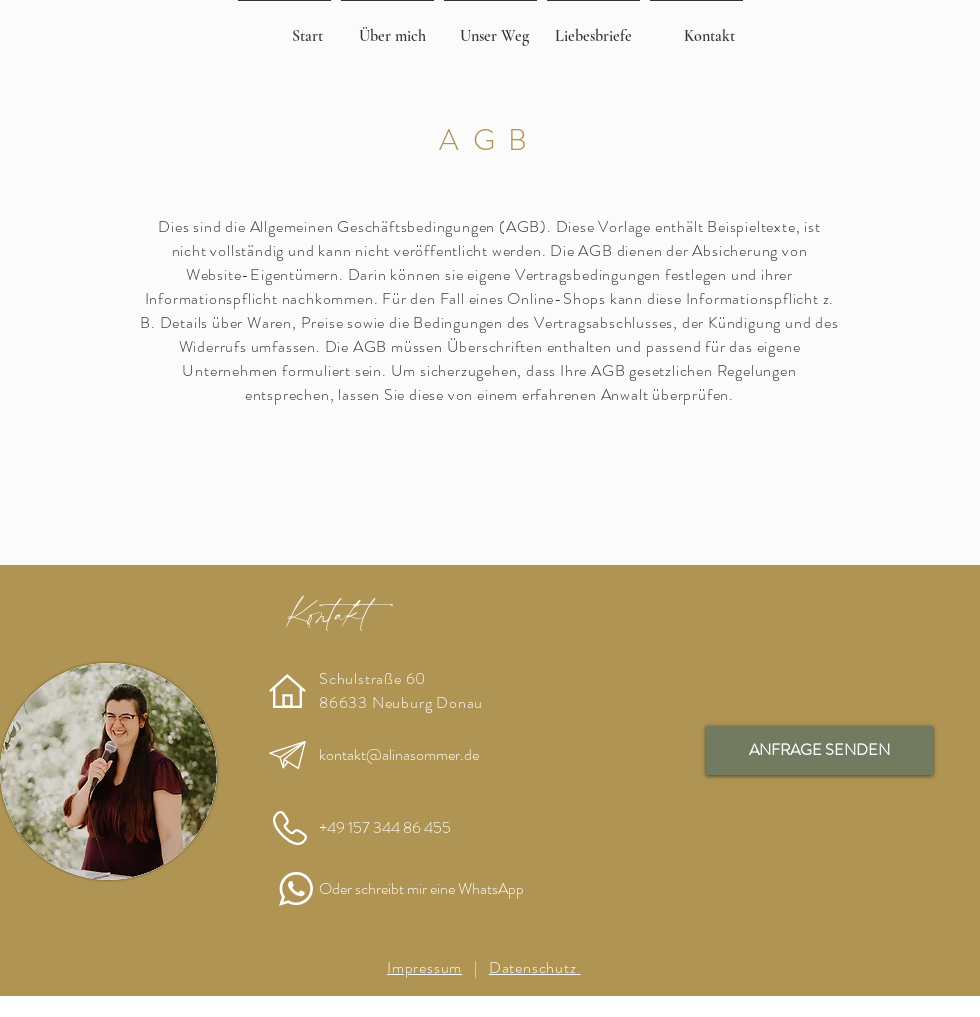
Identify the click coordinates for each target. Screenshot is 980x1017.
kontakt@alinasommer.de (399, 754)
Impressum (424, 967)
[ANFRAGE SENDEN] (819, 750)
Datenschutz (535, 967)
